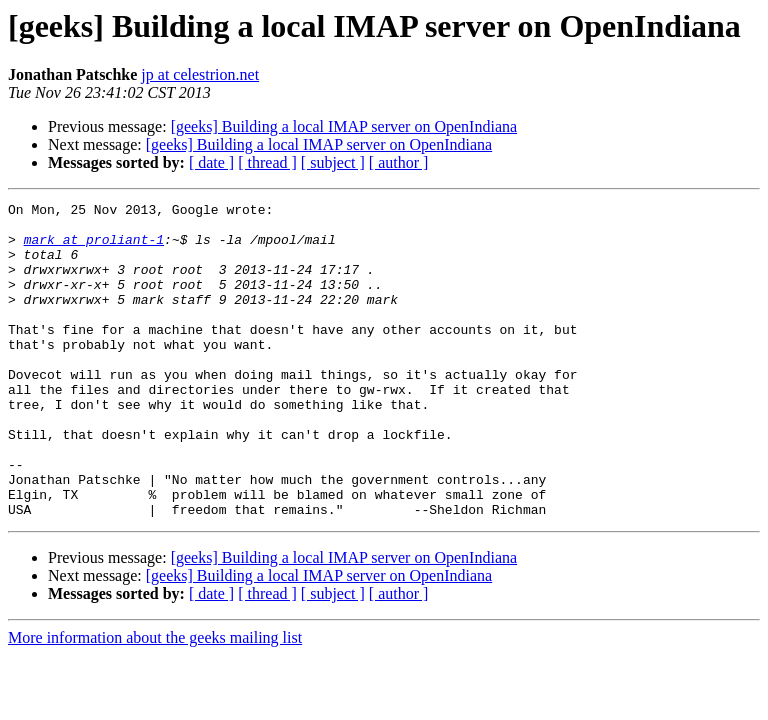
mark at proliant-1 (94, 248)
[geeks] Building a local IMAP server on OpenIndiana (344, 126)
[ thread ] (267, 162)
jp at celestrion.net (200, 74)
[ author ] (399, 162)
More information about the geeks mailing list (155, 700)
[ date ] (211, 162)
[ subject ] (333, 162)
